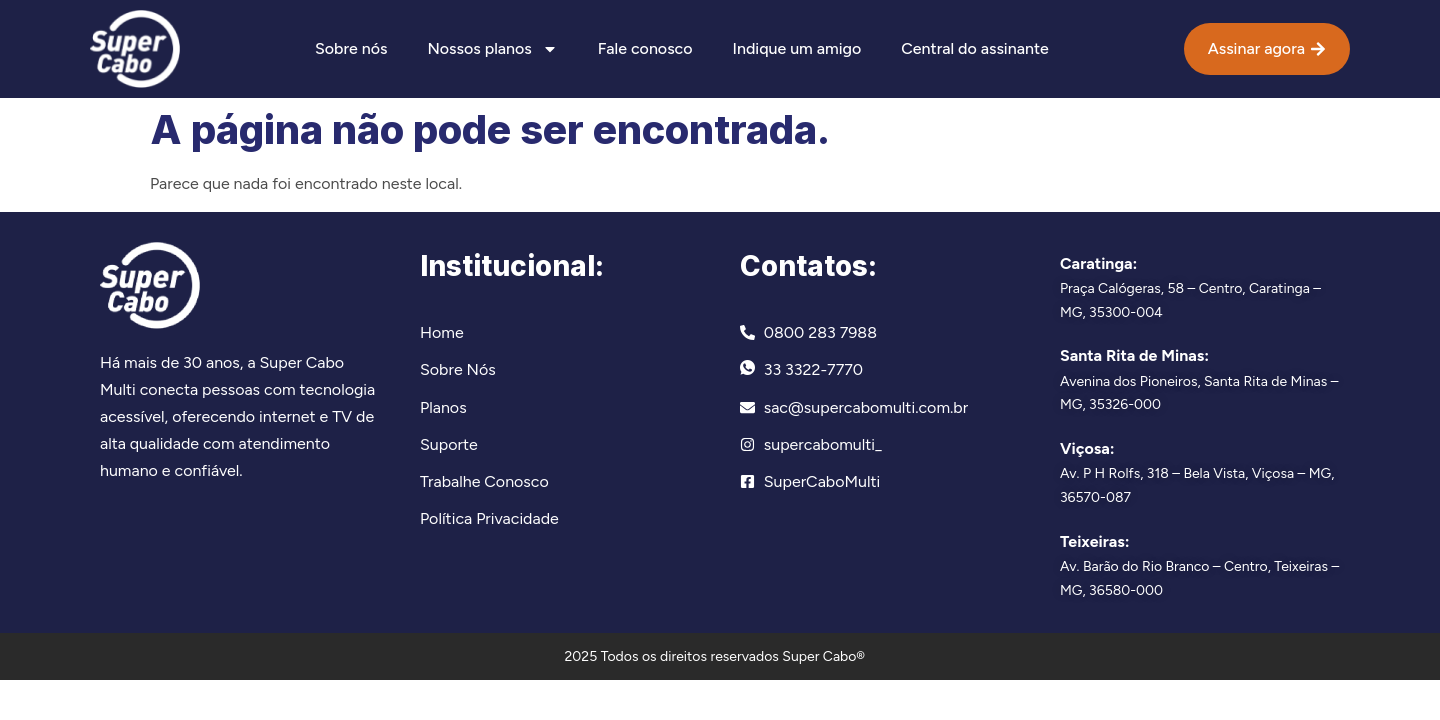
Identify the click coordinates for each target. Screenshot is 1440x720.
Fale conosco (645, 48)
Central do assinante (974, 48)
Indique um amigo (797, 48)
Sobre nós (351, 48)
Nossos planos (492, 49)
